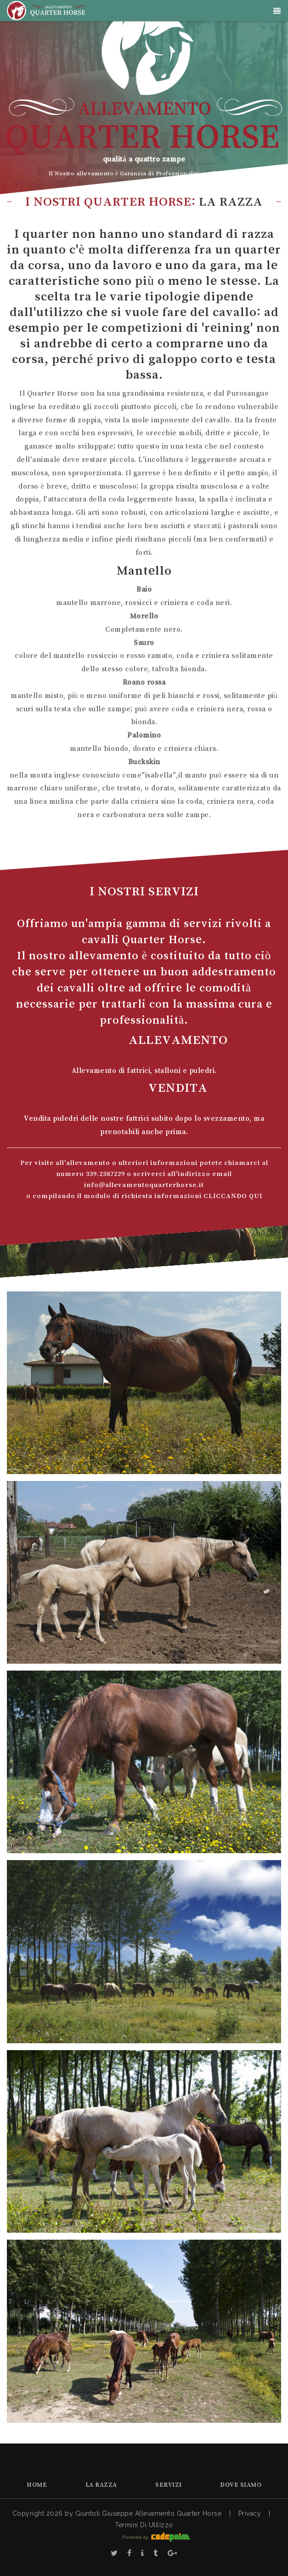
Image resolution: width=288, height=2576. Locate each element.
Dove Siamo (240, 2484)
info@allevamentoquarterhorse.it (144, 1184)
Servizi (168, 2484)
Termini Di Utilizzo (144, 2525)
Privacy (249, 2513)
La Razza (101, 2484)
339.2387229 (105, 1173)
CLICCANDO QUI (232, 1195)
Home (37, 2484)
